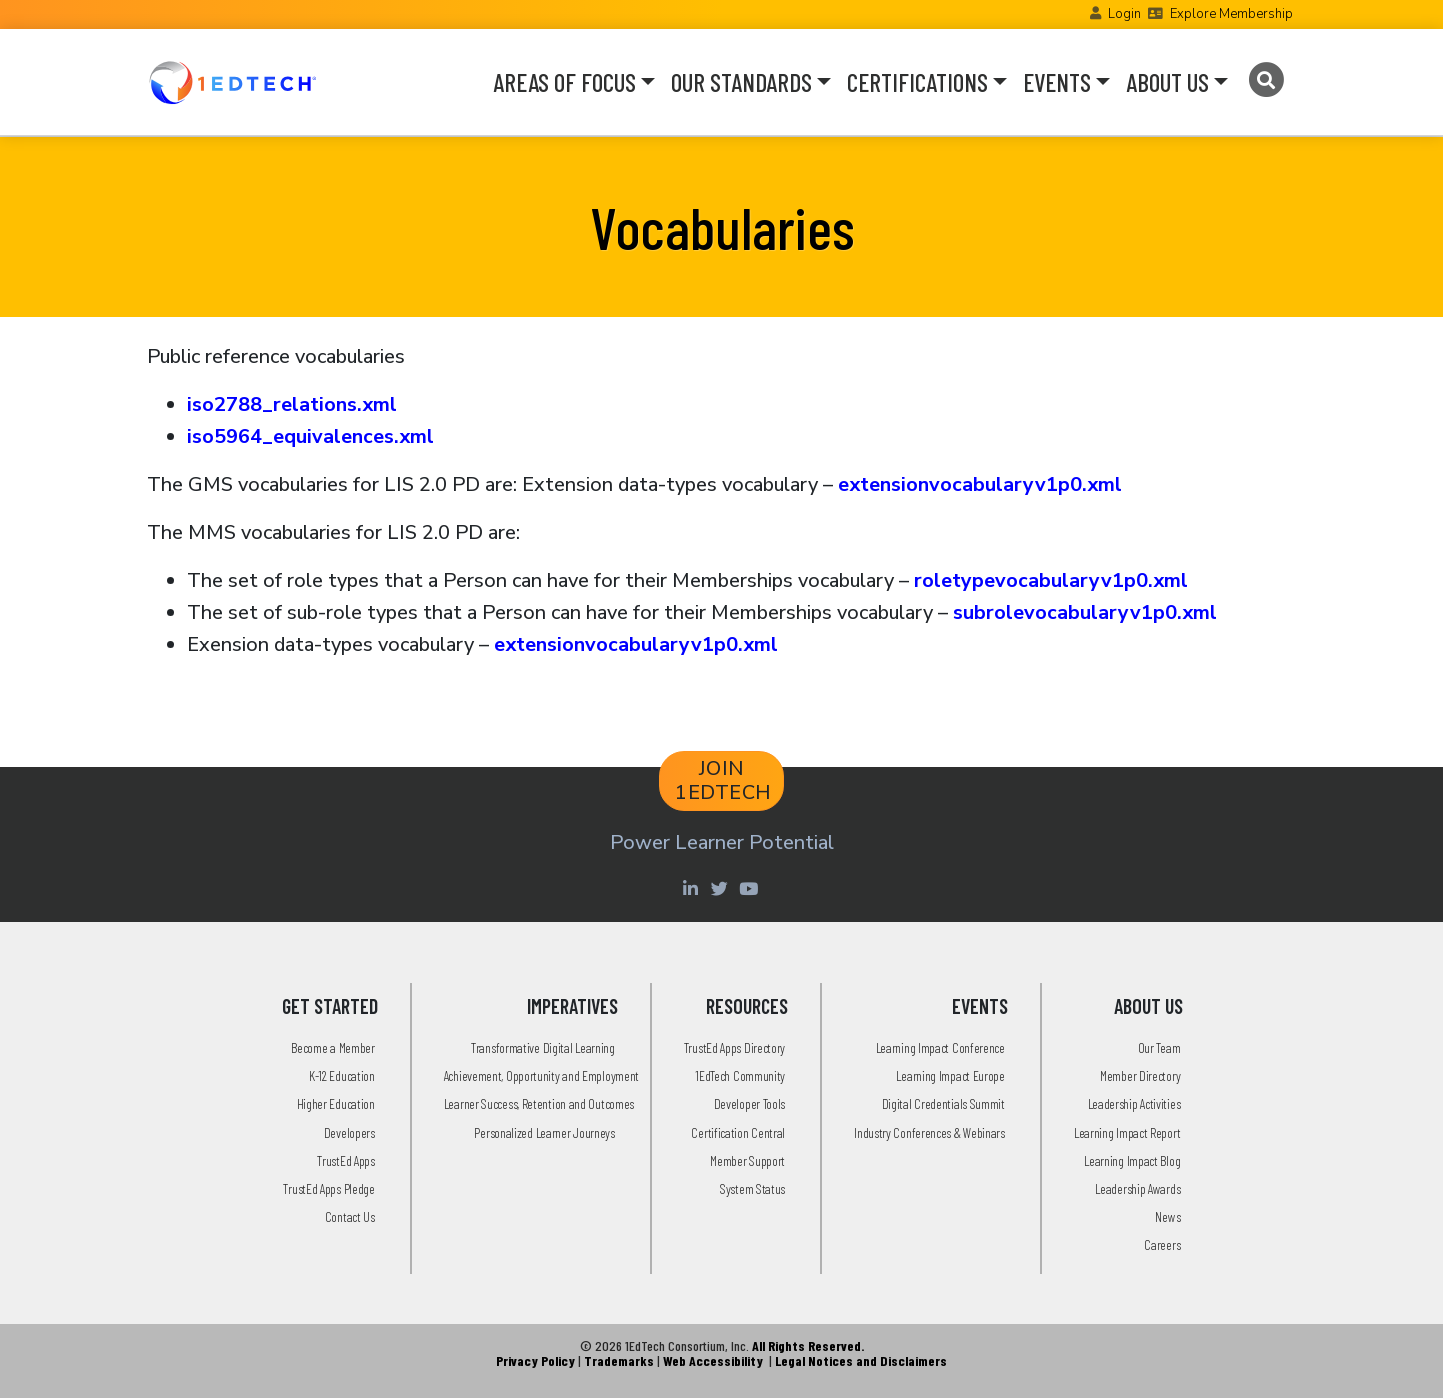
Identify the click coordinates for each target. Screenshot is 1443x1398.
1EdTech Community (740, 1075)
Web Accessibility (713, 1360)
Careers (1162, 1244)
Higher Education (336, 1103)
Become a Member (333, 1047)
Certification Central (738, 1132)
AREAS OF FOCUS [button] (564, 82)
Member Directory (1140, 1075)
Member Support (747, 1160)
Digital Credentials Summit (943, 1103)
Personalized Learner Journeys (544, 1132)
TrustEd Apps (345, 1160)
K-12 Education (342, 1075)
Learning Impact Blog (1132, 1160)
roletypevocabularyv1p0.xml (1051, 580)
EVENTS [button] (1057, 82)
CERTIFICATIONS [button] (917, 82)
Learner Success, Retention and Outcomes (539, 1103)
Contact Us (350, 1216)
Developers (349, 1132)
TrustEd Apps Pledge (328, 1188)
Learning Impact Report (1127, 1132)
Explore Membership (1231, 14)
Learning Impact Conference (940, 1047)
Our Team (1159, 1047)
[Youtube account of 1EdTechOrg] (751, 888)
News (1167, 1216)
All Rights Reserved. (808, 1345)
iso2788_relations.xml (292, 404)
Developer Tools (750, 1103)
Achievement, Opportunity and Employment (541, 1075)
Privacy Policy (535, 1360)
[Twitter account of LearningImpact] (722, 888)
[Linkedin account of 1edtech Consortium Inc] (693, 888)
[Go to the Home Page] (232, 82)
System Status (752, 1188)
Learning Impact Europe (950, 1075)
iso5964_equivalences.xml (310, 436)
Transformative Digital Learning (543, 1047)
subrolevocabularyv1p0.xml (1085, 612)
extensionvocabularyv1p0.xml (980, 484)
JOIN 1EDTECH (723, 780)
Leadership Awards (1137, 1188)
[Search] (1266, 80)
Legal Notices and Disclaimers (861, 1360)
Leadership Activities (1134, 1103)
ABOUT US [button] (1167, 82)
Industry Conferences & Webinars (929, 1132)
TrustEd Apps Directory (734, 1047)
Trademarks (619, 1360)
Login (1124, 14)
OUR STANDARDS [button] (741, 82)
